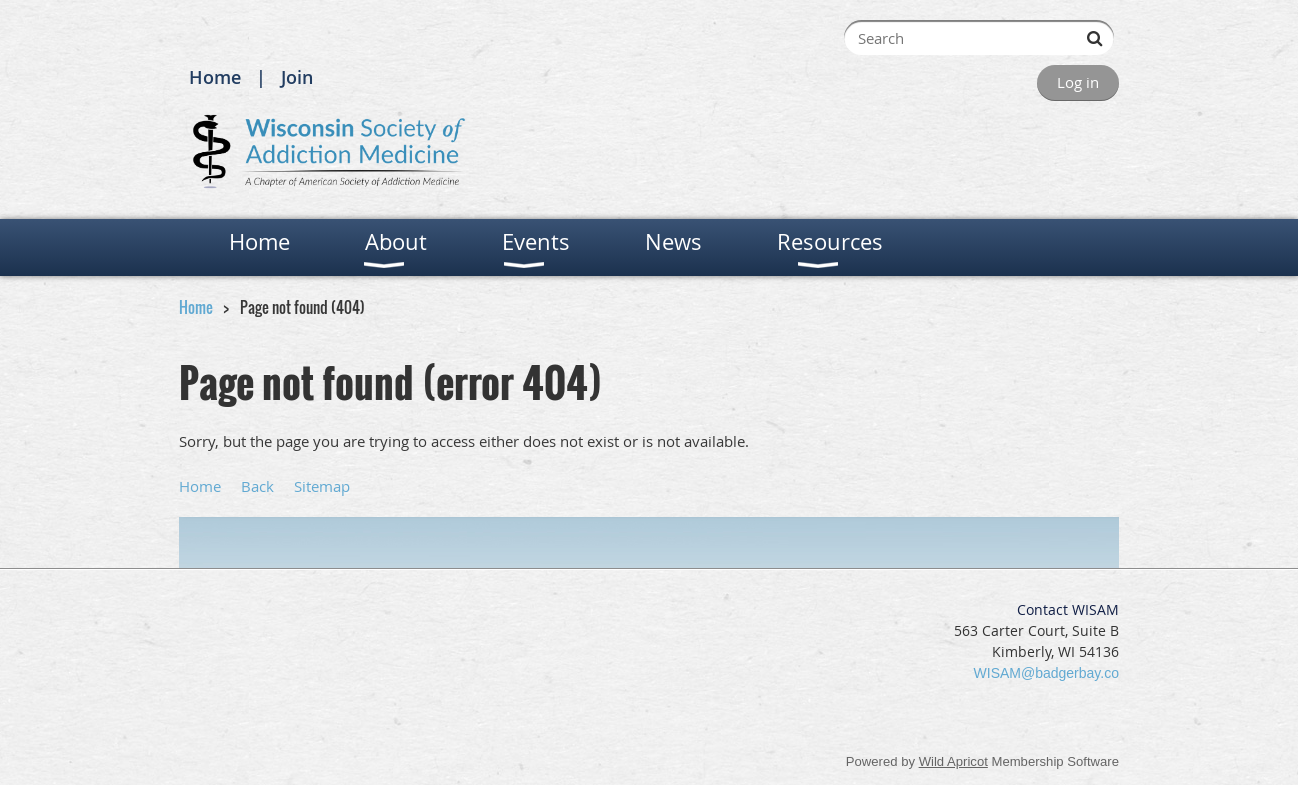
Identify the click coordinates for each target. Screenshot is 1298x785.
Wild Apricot (953, 761)
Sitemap (322, 486)
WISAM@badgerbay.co (1046, 673)
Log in (1078, 82)
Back (257, 486)
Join (297, 77)
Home (215, 77)
